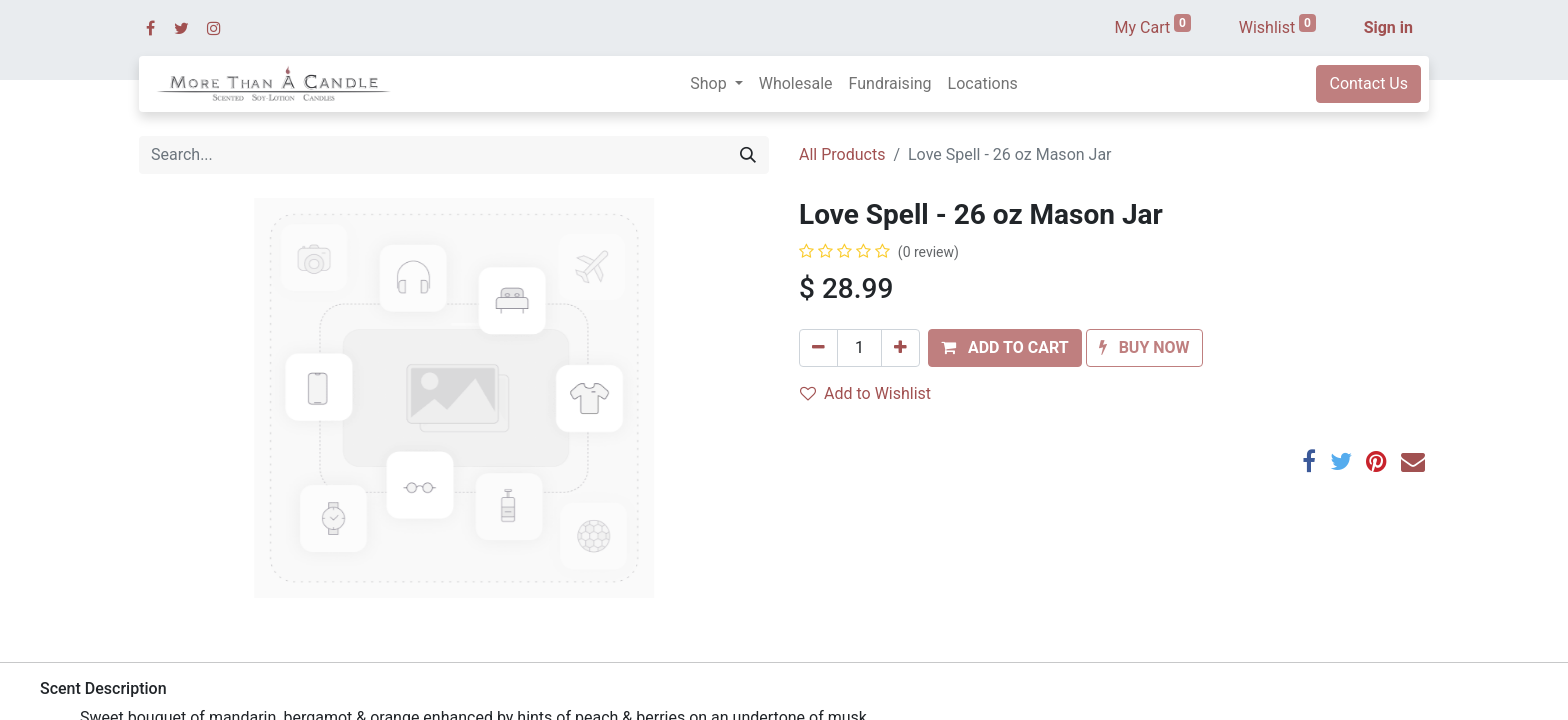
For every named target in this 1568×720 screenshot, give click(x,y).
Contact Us (1368, 83)
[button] (1005, 348)
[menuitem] (796, 84)
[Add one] (900, 348)
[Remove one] (818, 348)
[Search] (748, 155)
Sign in (1388, 27)
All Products (842, 154)
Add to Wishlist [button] (865, 393)
